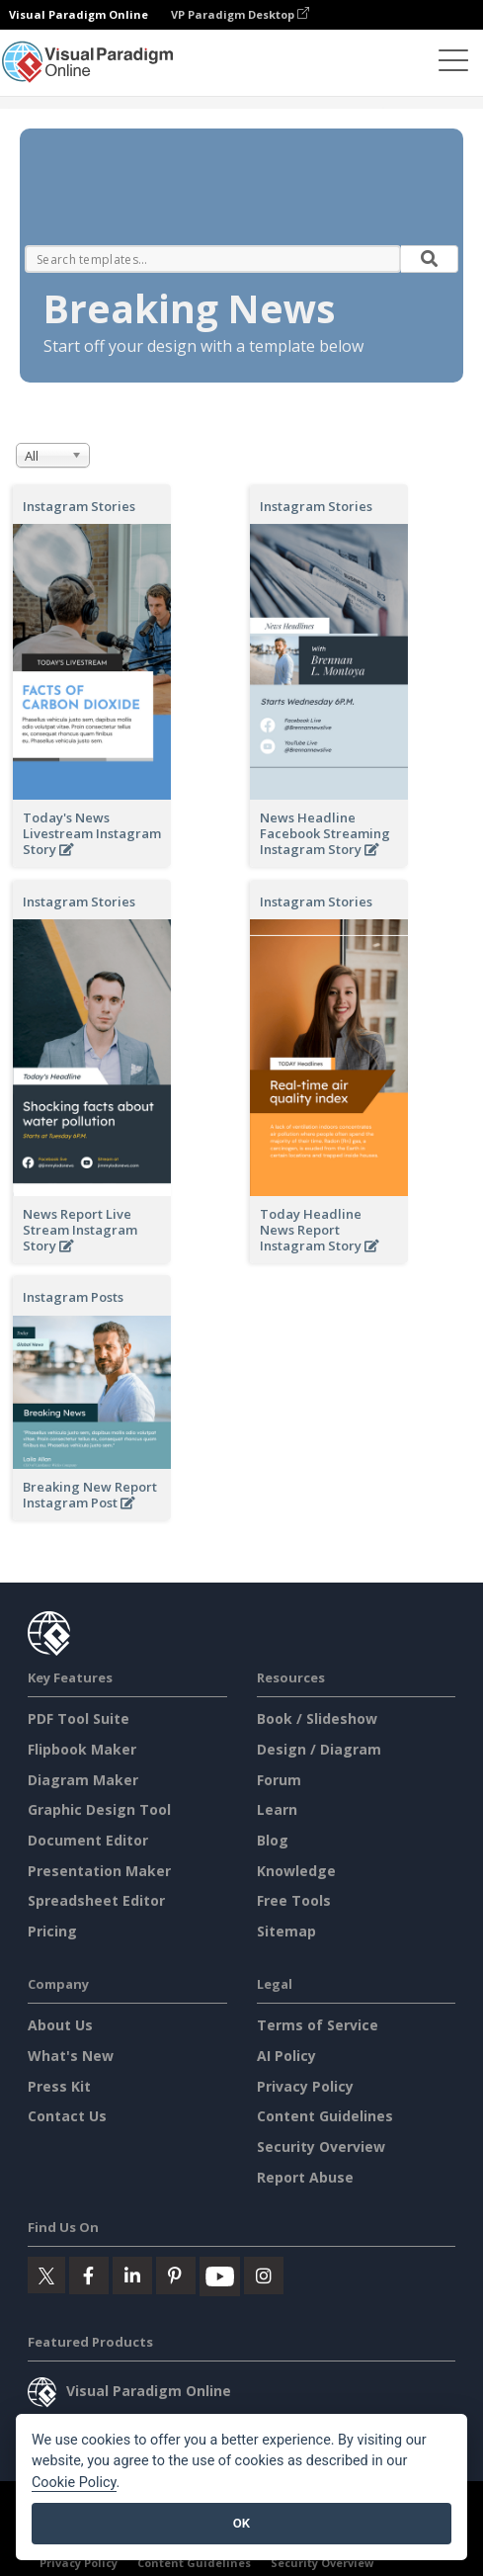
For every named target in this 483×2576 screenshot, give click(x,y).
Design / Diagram (319, 1749)
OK (241, 2523)
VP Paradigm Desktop (240, 14)
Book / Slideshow (317, 1718)
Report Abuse (305, 2177)
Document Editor (88, 1840)
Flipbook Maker (82, 1749)
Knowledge (296, 1870)
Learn (277, 1809)
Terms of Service (317, 2025)
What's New (71, 2055)
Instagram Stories (79, 506)
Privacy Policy (305, 2086)
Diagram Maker (83, 1779)
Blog (272, 1840)
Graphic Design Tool (99, 1809)
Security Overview (321, 2146)
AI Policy (286, 2055)
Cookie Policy (74, 2482)
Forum (279, 1779)
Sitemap (286, 1931)
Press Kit (59, 2086)
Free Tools (294, 1900)
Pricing (52, 1931)
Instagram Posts (73, 1297)
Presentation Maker (99, 1870)
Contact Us (67, 2115)
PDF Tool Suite (78, 1718)
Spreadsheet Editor (96, 1900)
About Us (60, 2025)
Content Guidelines (325, 2115)
